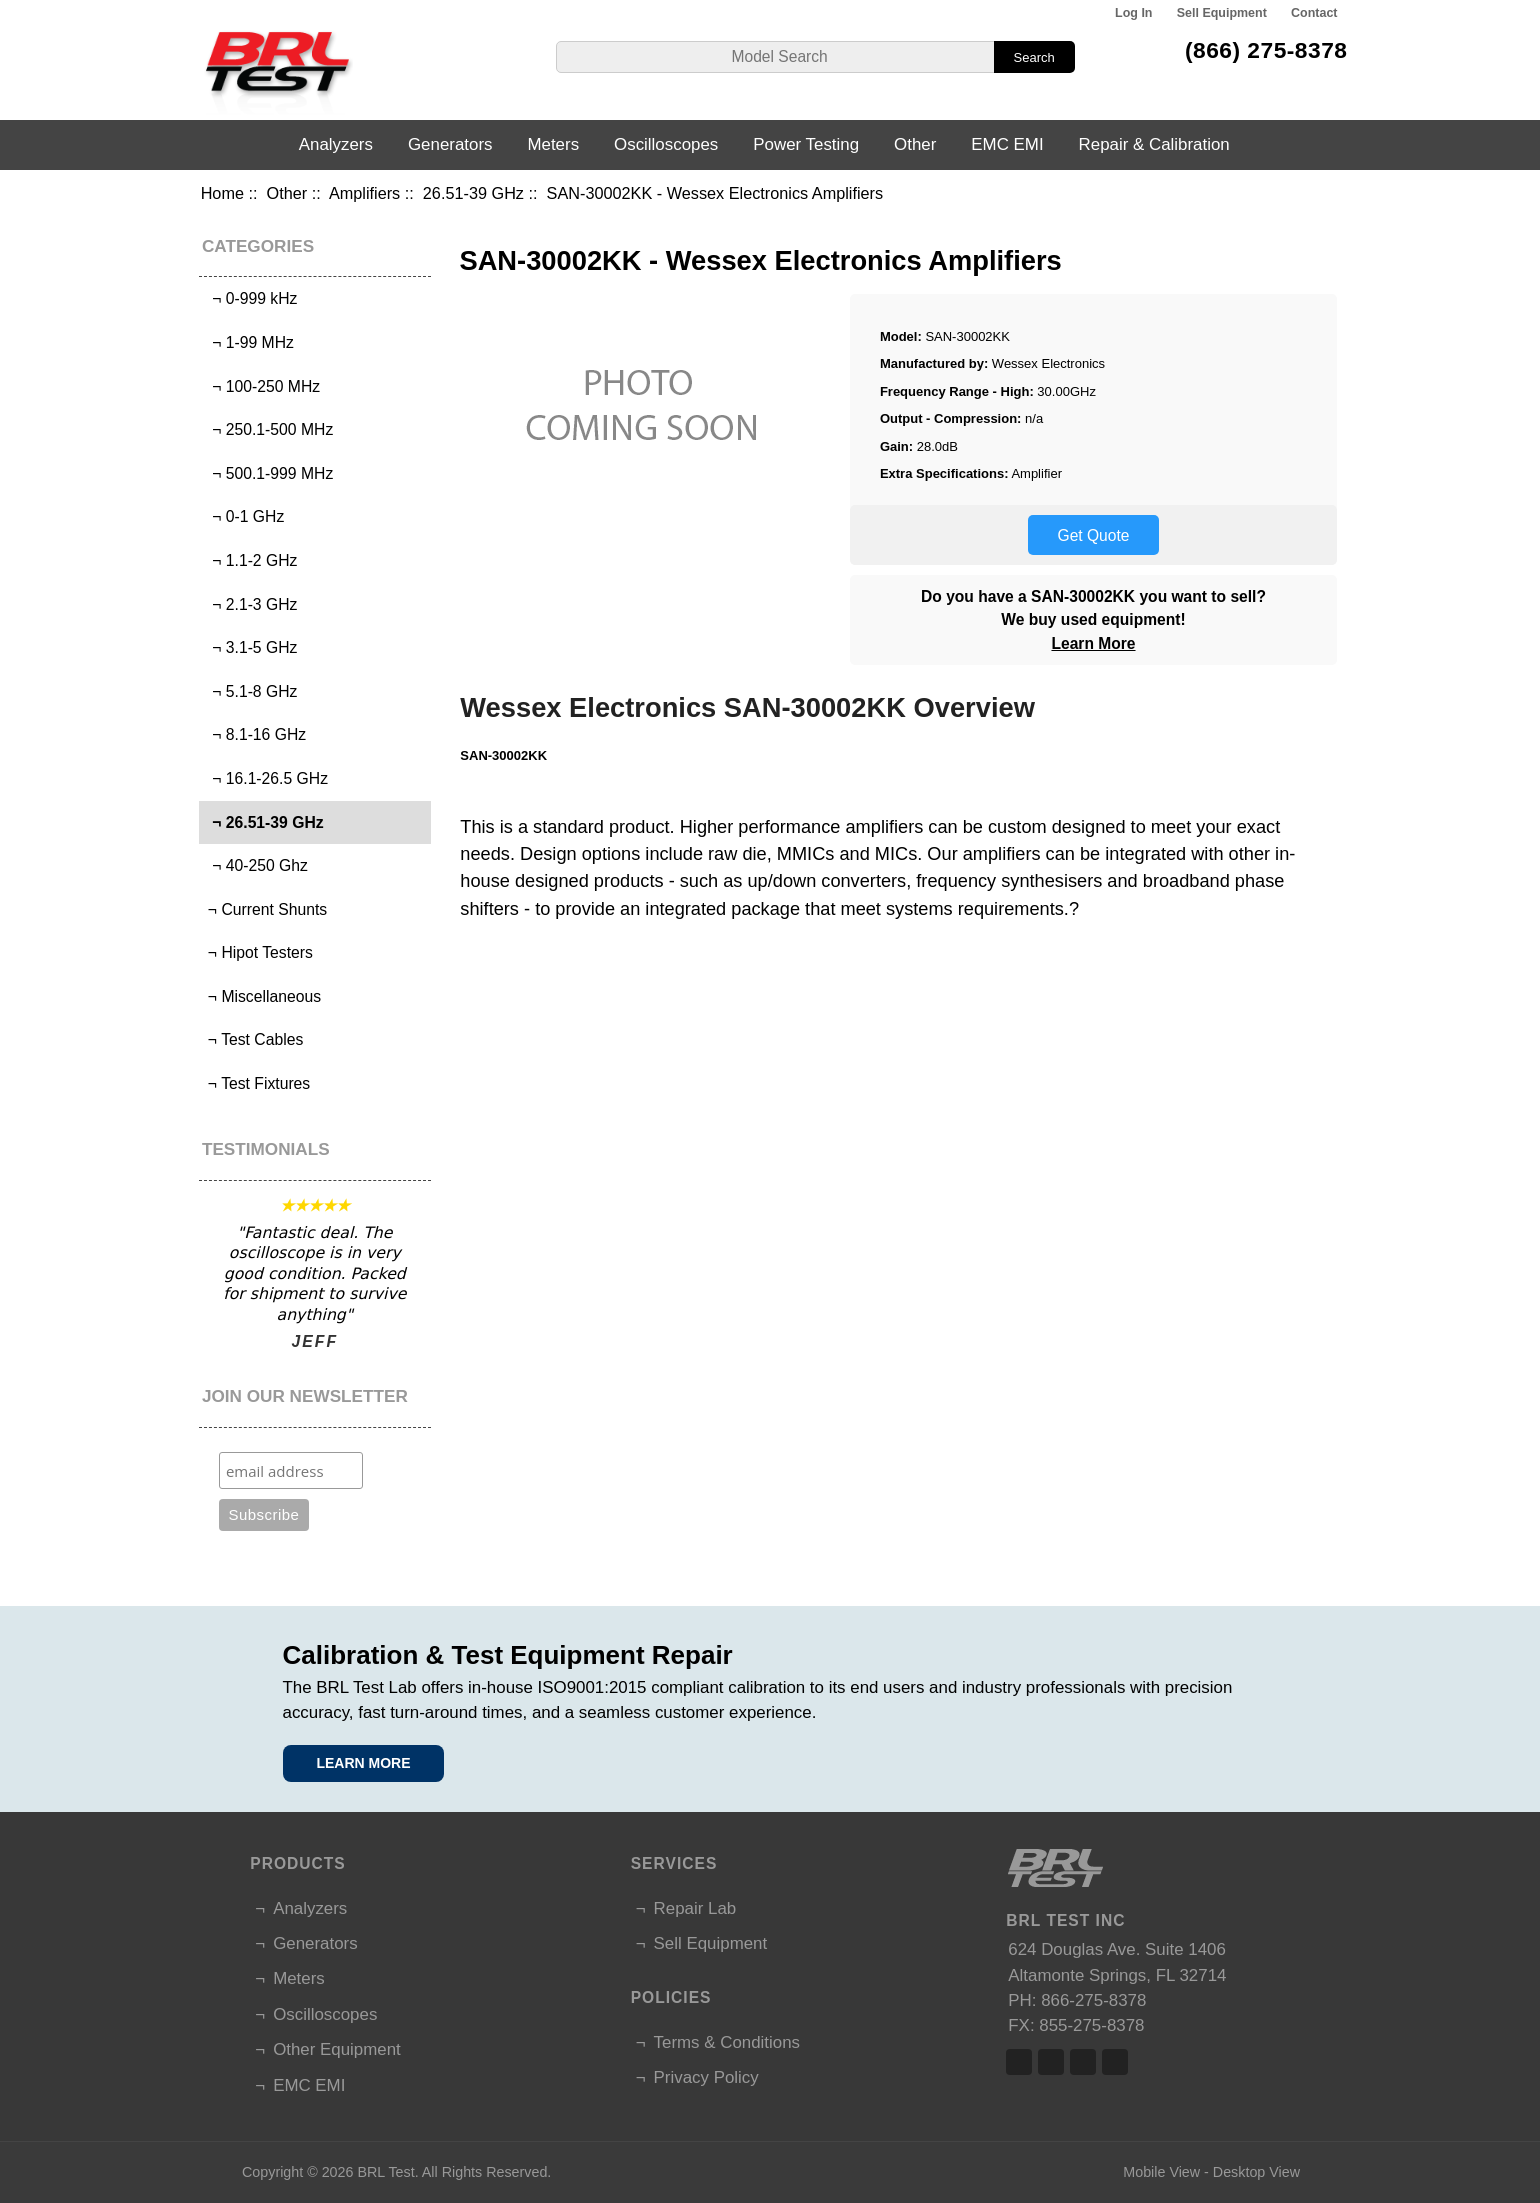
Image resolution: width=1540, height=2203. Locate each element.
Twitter (1051, 2062)
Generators (450, 144)
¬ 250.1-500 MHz (269, 429)
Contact (1314, 13)
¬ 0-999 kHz (251, 298)
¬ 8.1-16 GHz (255, 734)
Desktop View (1256, 2172)
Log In (1133, 13)
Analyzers (336, 144)
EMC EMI (1007, 144)
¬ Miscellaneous (263, 996)
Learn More (1093, 643)
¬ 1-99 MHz (249, 342)
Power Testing (806, 144)
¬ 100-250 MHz (262, 386)
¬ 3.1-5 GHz (251, 647)
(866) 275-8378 (1266, 50)
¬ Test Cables (254, 1039)
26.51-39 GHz (473, 193)
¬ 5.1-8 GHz (251, 691)
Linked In (1083, 2062)
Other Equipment (337, 2049)
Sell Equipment (1222, 13)
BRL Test (385, 2172)
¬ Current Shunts (266, 909)
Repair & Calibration (1154, 144)
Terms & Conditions (727, 2042)
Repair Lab (695, 1908)
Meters (553, 144)
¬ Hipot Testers (258, 952)
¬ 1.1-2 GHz (251, 560)
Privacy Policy (706, 2077)
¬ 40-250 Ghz (256, 865)
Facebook (1019, 2062)
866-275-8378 (1093, 2000)
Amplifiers (364, 193)
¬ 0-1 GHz (244, 516)
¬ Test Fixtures (257, 1083)
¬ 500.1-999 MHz (269, 473)
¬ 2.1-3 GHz (251, 604)
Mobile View (1161, 2172)
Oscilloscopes (666, 144)
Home (222, 193)
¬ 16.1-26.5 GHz (266, 778)
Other (287, 193)
